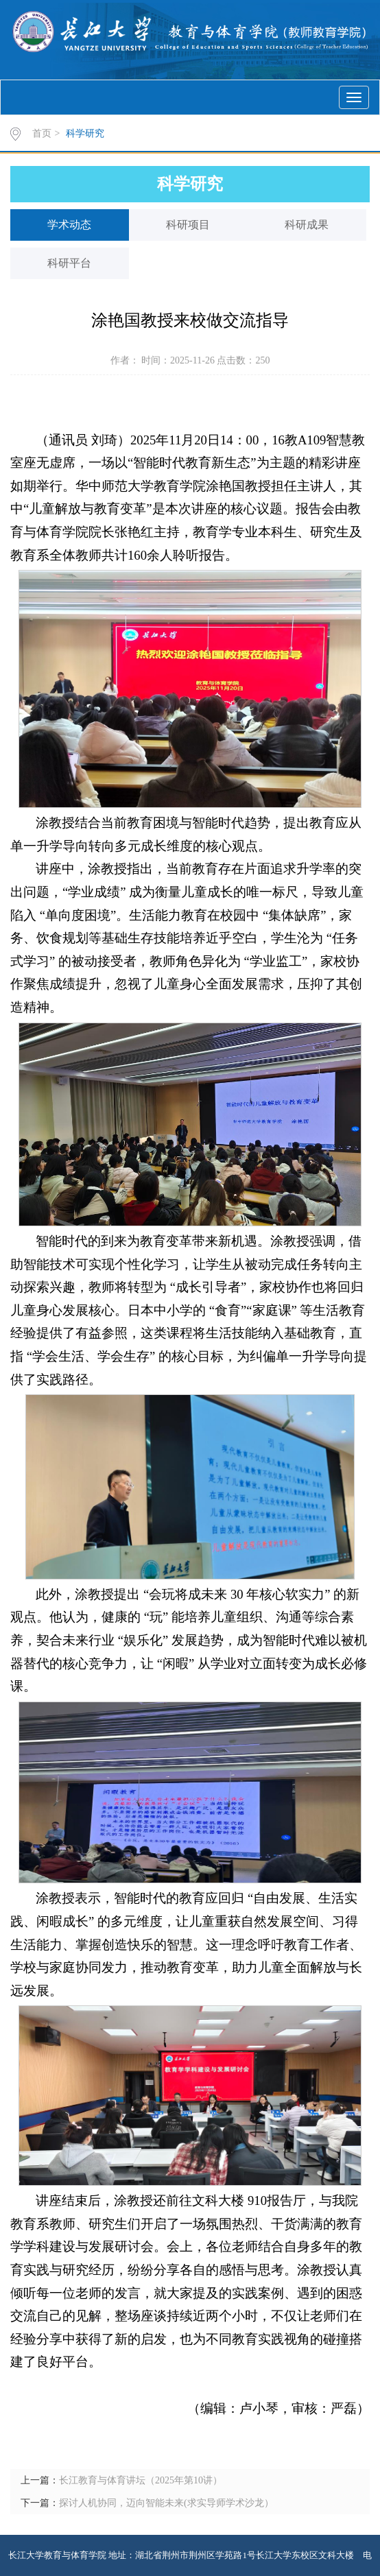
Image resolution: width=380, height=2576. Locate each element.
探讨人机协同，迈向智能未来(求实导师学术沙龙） (166, 2503)
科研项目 (188, 224)
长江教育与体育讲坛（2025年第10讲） (140, 2480)
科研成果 (307, 224)
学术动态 (69, 224)
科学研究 (85, 133)
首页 (41, 133)
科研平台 (69, 263)
